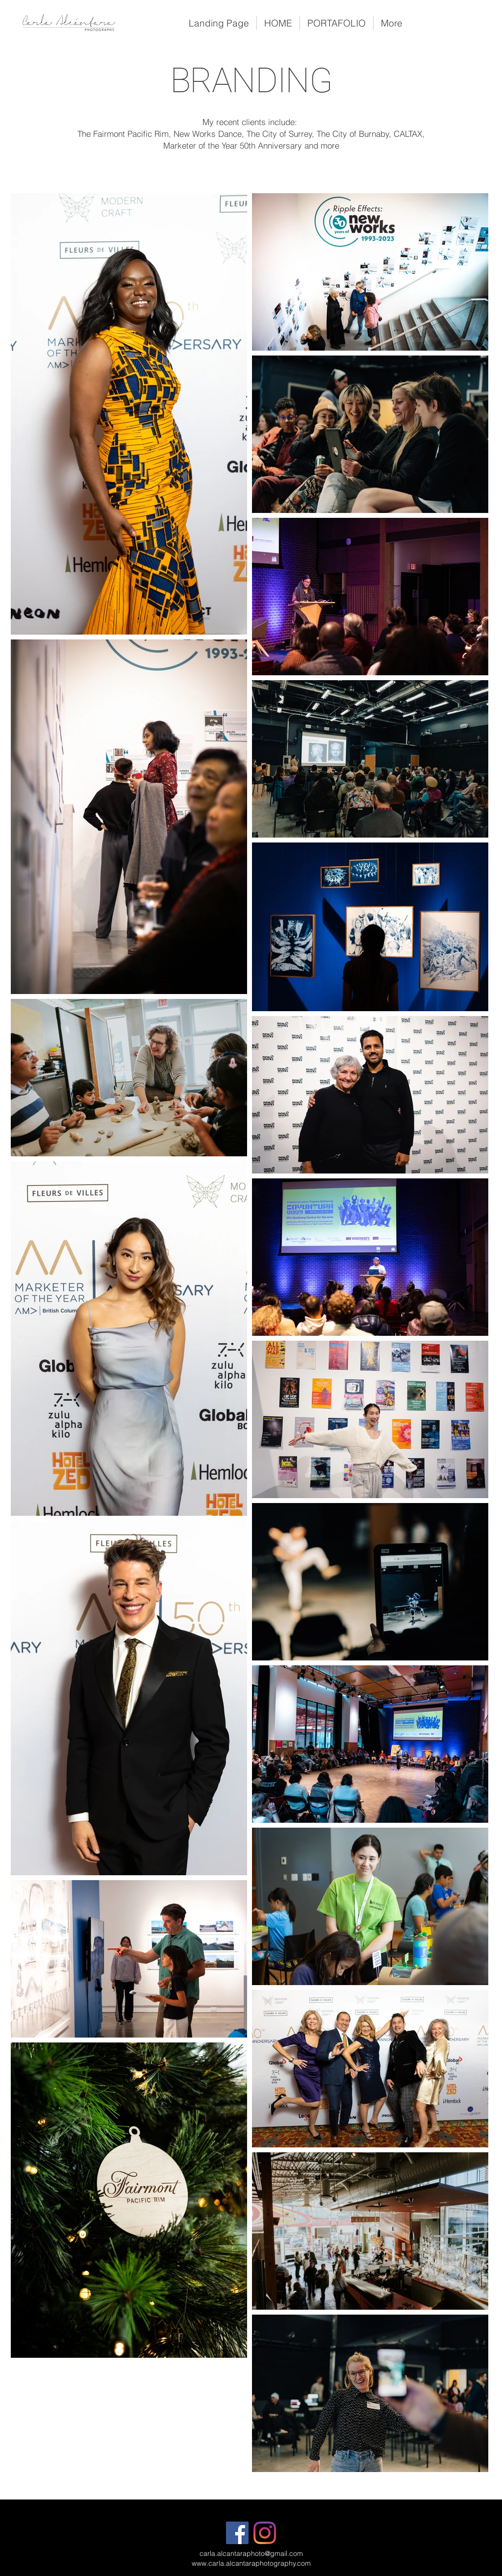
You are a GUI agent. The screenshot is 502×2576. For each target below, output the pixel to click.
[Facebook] (237, 2533)
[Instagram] (264, 2533)
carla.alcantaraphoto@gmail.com (251, 2553)
